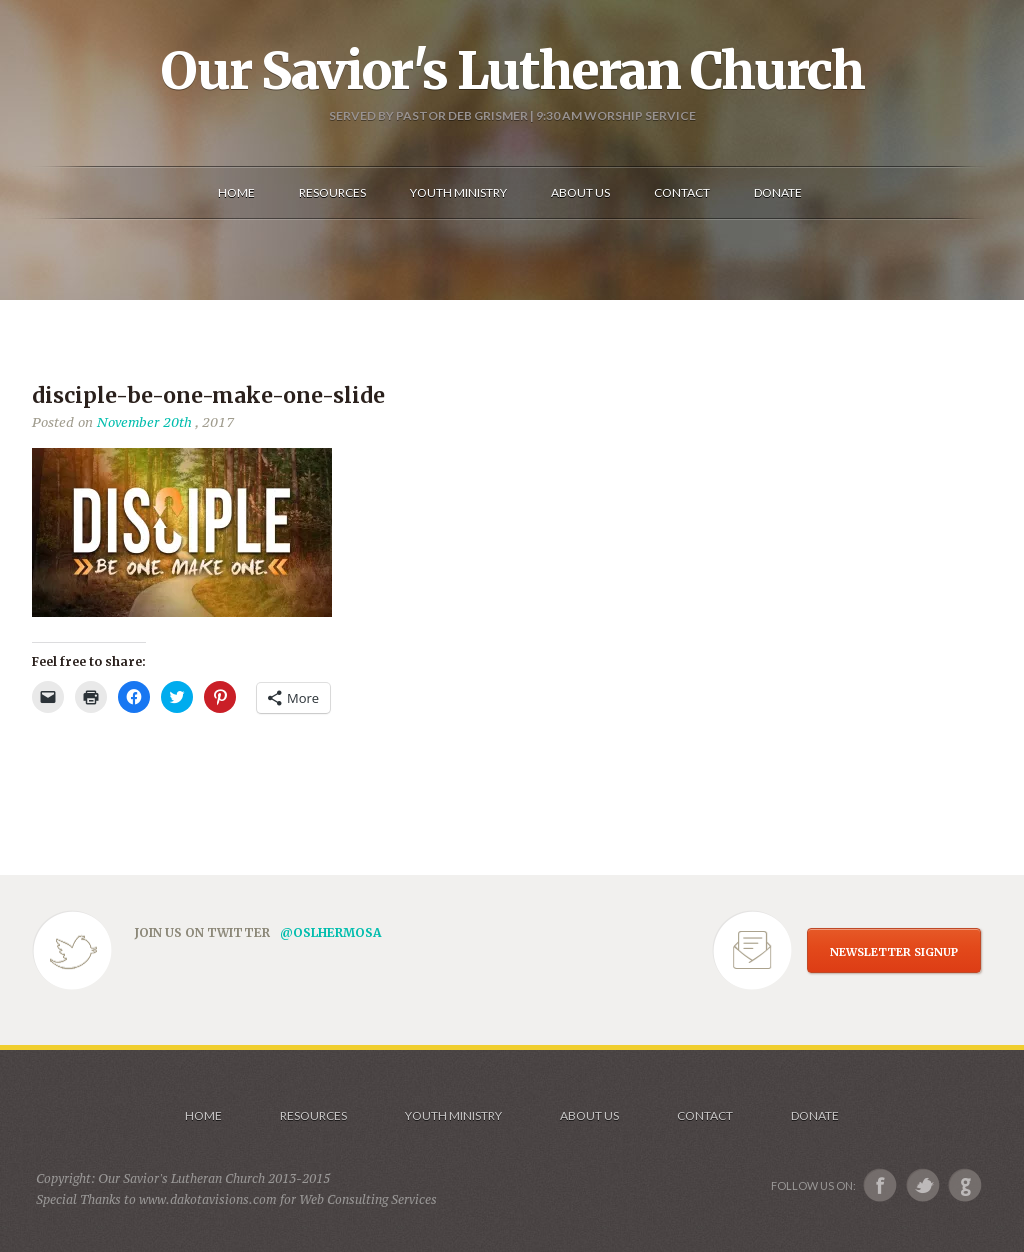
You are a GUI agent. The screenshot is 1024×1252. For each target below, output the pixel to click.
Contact (705, 1115)
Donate (815, 1115)
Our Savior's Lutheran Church (512, 71)
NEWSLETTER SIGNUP (894, 952)
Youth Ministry (453, 1115)
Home (203, 1115)
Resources (313, 1115)
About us (589, 1115)
